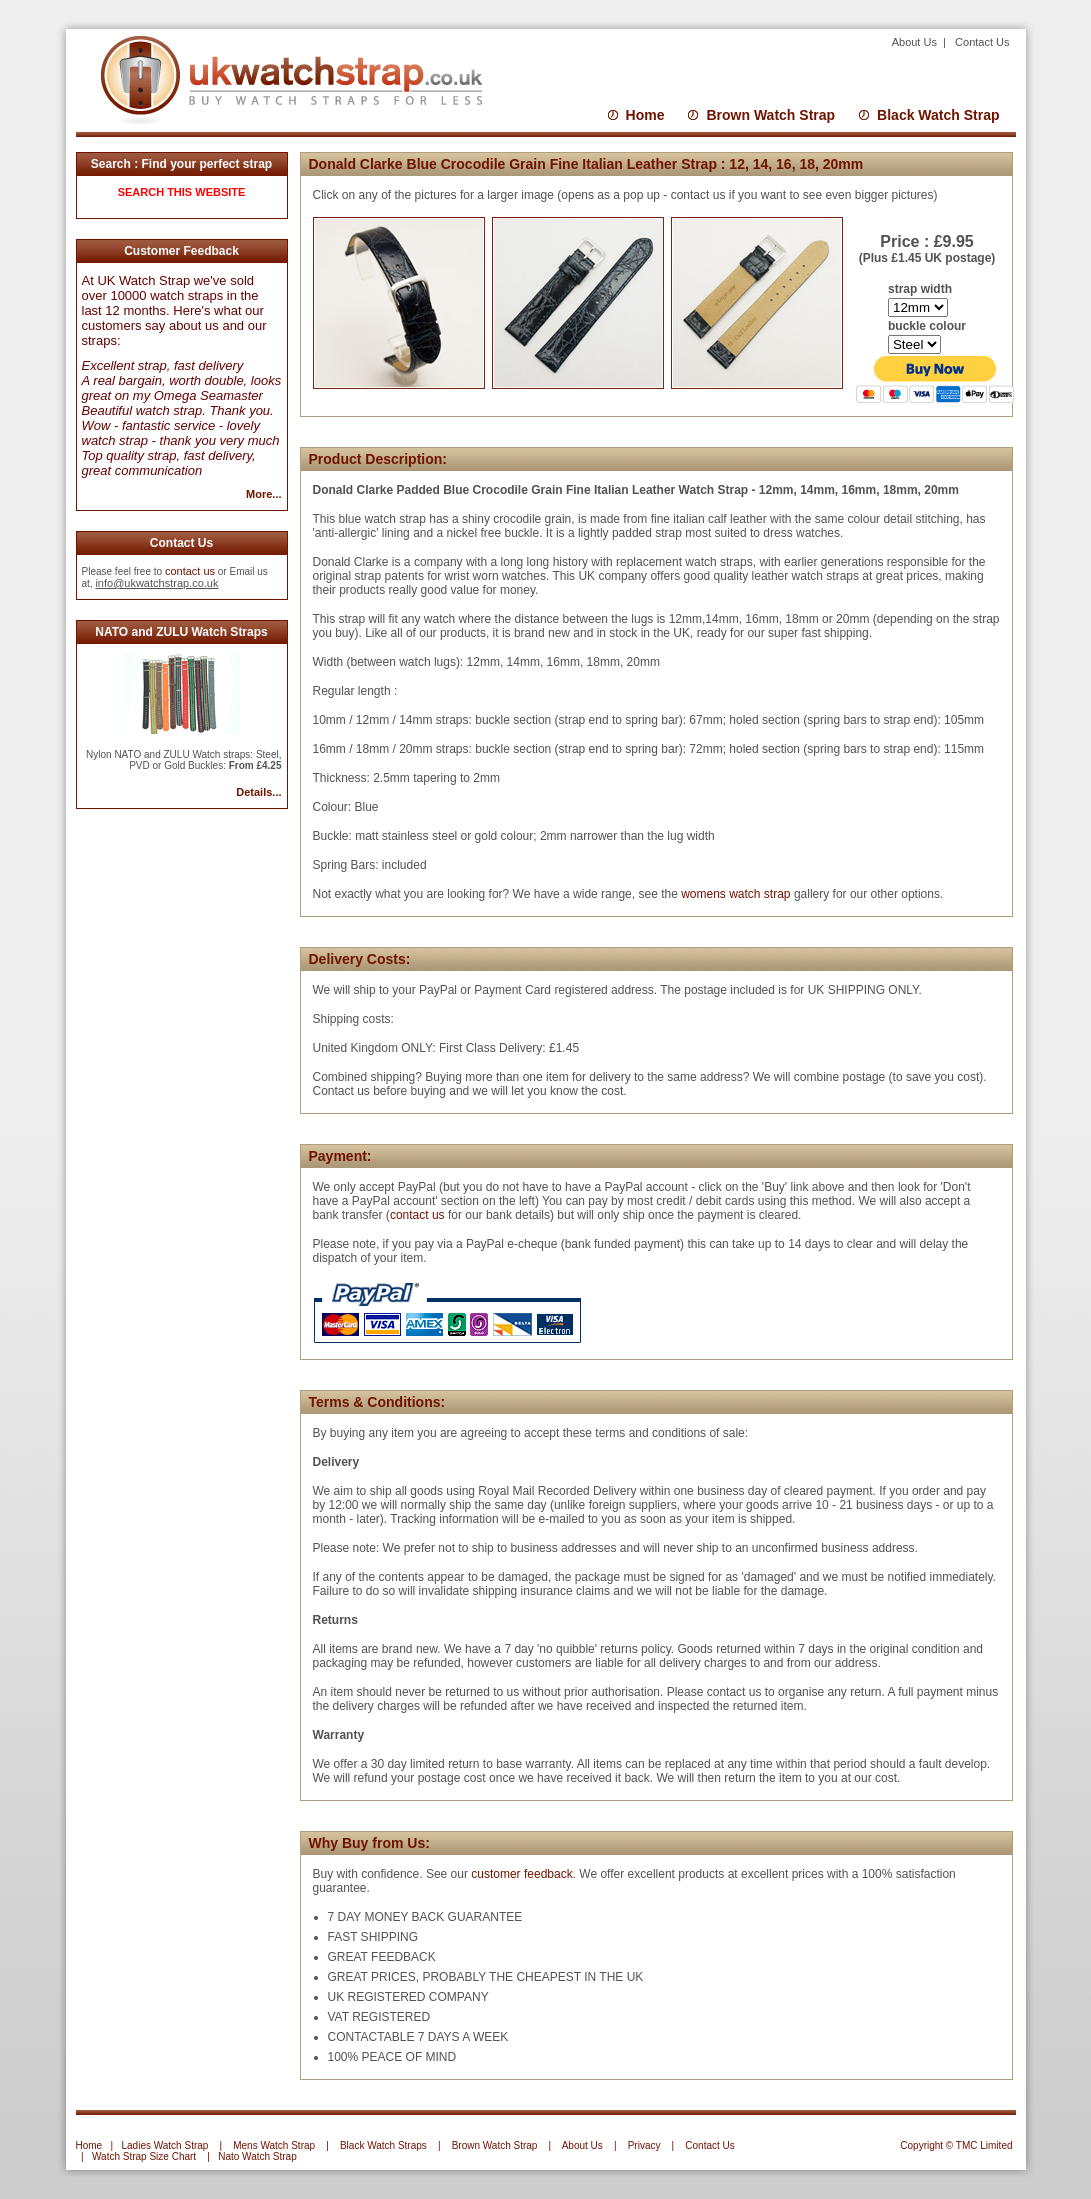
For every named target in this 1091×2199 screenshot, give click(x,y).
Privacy (644, 2145)
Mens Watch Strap (274, 2145)
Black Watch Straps (383, 2145)
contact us (190, 571)
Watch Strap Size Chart (144, 2156)
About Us (916, 42)
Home (645, 115)
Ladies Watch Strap (164, 2145)
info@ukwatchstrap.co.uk (156, 583)
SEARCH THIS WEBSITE (182, 192)
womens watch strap (734, 894)
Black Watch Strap (938, 115)
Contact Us (982, 42)
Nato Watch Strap (257, 2156)
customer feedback (521, 1874)
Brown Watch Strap (770, 115)
